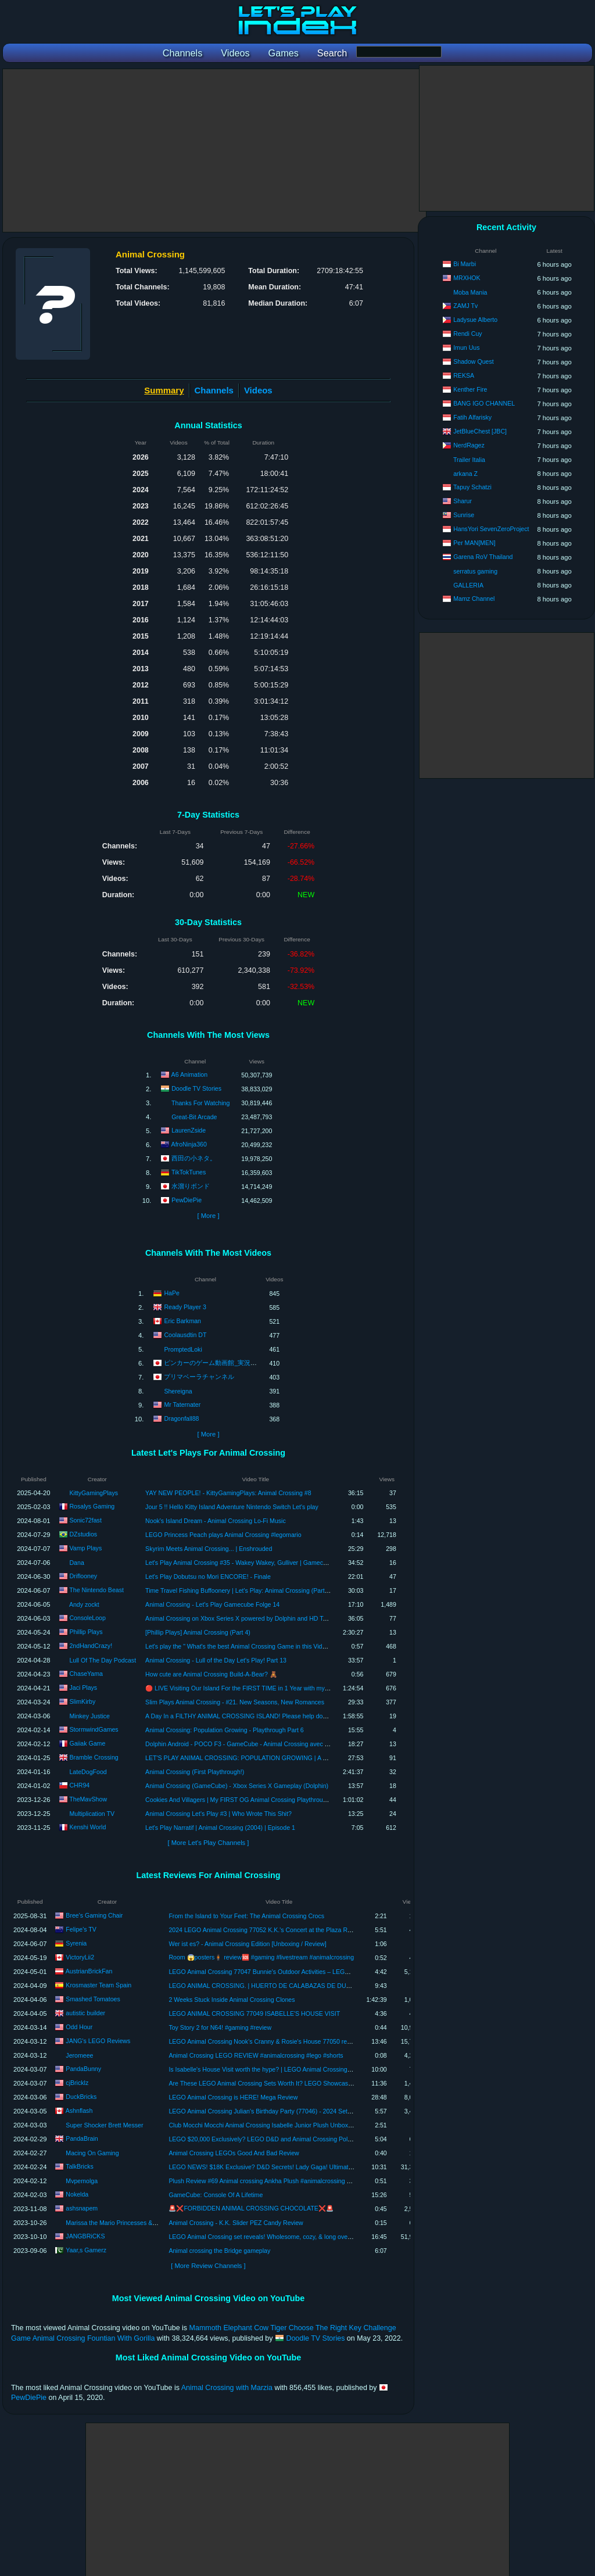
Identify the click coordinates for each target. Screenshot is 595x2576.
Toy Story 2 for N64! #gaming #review (220, 2027)
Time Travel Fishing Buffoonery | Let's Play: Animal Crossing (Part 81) (240, 1590)
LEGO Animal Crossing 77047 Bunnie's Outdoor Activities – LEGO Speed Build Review (287, 1971)
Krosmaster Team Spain (98, 1985)
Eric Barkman (182, 1320)
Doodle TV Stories (196, 1088)
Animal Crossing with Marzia (227, 2388)
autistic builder (85, 2012)
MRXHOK (467, 277)
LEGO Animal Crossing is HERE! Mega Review (233, 2097)
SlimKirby (82, 1701)
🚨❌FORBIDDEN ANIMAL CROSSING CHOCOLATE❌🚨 (251, 2208)
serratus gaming (475, 571)
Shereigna (178, 1391)
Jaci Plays (83, 1687)
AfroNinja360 (189, 1144)
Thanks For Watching (200, 1102)
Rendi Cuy (467, 333)
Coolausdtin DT (185, 1334)
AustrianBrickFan (89, 1971)
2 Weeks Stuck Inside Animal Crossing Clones (232, 1999)
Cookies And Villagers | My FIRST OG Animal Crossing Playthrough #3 (241, 1799)
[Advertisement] (214, 150)
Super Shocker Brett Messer (104, 2125)
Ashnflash (79, 2110)
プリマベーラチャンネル (199, 1376)
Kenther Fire (470, 389)
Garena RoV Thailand (482, 556)
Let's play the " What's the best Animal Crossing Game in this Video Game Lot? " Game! (265, 1646)
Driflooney (83, 1575)
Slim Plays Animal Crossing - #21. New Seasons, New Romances (234, 1702)
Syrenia (76, 1943)
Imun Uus (466, 347)
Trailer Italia (469, 459)
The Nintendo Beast (96, 1589)
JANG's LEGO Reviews (98, 2040)
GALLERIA (468, 585)
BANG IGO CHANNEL (484, 403)
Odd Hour (79, 2026)
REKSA (463, 375)
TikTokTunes (188, 1172)
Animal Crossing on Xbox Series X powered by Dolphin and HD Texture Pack (250, 1618)
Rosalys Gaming (91, 1506)
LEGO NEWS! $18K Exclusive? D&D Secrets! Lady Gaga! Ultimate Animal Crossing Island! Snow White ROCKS (322, 2166)
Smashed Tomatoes (93, 1998)
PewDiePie (186, 1199)
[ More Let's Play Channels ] (208, 1842)
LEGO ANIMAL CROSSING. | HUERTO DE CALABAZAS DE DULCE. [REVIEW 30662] (288, 1985)
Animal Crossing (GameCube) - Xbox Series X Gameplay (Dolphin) (236, 1785)
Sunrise (463, 514)
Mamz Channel (473, 598)
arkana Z (465, 473)
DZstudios (83, 1534)
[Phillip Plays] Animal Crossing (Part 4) (197, 1632)
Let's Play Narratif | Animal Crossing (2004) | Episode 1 (220, 1827)
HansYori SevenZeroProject (491, 528)
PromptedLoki (183, 1349)
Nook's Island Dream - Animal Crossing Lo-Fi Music (215, 1520)
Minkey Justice (89, 1715)
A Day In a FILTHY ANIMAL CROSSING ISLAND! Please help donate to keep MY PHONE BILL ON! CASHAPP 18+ (303, 1715)
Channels (214, 390)
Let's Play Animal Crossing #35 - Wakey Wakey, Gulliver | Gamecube (239, 1562)
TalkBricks (80, 2166)
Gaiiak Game (87, 1743)
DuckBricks (81, 2096)
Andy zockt (84, 1604)
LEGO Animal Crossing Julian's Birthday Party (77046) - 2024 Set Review (269, 2111)
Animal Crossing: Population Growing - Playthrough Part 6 (224, 1729)
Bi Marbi (464, 263)
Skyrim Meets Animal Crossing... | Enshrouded (208, 1548)
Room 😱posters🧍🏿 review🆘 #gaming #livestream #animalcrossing (261, 1957)
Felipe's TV (81, 1929)
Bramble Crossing (93, 1757)
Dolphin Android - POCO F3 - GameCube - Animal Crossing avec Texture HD (250, 1743)
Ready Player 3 (185, 1306)
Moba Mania (470, 292)
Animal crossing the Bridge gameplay (219, 2250)
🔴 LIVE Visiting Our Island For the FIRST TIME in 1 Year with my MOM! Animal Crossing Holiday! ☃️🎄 (287, 1688)
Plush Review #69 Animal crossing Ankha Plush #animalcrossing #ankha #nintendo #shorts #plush (303, 2180)
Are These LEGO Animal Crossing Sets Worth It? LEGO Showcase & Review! (275, 2083)
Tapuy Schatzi (472, 486)
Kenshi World (87, 1826)
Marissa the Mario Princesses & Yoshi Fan (123, 2222)
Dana (76, 1562)
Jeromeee (79, 2055)
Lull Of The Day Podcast (102, 1660)
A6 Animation (189, 1074)
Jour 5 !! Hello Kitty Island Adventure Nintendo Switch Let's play (231, 1506)
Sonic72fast (85, 1520)
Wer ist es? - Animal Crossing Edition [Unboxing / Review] (247, 1943)
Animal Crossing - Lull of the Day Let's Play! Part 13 (215, 1660)
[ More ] (208, 1215)
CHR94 (79, 1785)
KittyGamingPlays (93, 1492)
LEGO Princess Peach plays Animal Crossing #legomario (223, 1534)
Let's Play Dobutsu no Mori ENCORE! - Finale (208, 1576)
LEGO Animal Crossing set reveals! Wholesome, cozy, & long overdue (264, 2236)
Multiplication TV (91, 1813)
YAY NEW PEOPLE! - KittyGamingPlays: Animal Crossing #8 (228, 1492)
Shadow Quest (473, 361)
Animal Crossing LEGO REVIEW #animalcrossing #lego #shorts (256, 2055)
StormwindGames (93, 1729)
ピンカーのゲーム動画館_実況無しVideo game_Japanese (245, 1362)
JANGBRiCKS (85, 2236)
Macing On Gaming (92, 2152)
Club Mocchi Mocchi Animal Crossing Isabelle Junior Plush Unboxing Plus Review (280, 2125)
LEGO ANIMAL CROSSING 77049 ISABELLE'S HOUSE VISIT (254, 2013)
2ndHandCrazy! (90, 1645)
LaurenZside (188, 1130)
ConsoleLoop (87, 1617)
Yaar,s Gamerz (86, 2250)
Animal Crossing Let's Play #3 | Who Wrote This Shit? (218, 1813)
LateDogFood (87, 1771)
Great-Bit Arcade (194, 1116)
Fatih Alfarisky (472, 417)
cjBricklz (77, 2082)
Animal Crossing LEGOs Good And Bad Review (234, 2152)
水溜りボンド (190, 1186)
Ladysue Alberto (475, 319)
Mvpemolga (82, 2180)
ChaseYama (86, 1673)
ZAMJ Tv (465, 305)
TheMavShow (88, 1799)
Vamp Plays (85, 1548)
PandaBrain (82, 2138)
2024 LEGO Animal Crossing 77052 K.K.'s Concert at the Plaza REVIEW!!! (270, 1929)
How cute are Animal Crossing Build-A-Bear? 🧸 (211, 1674)
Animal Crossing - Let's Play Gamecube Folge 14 (212, 1604)
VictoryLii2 (80, 1957)
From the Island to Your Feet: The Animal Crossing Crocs (246, 1915)
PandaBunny (83, 2068)
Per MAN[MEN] (474, 542)
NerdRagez (469, 445)
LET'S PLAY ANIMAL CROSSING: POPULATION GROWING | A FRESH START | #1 (261, 1757)
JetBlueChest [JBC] (480, 431)
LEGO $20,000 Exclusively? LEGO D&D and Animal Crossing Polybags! (267, 2139)
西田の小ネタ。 (193, 1158)
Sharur (462, 500)
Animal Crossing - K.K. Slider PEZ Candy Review (236, 2222)
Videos (258, 390)
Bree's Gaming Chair (94, 1915)
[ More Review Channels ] (208, 2265)
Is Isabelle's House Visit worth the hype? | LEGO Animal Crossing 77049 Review (278, 2069)
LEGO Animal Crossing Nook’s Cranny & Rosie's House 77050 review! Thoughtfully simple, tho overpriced (313, 2041)
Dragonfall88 (181, 1417)
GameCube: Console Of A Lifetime (216, 2194)
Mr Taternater (182, 1403)
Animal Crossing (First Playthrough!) (194, 1771)
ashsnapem (82, 2208)
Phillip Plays (85, 1631)
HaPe (172, 1292)
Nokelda (77, 2194)
